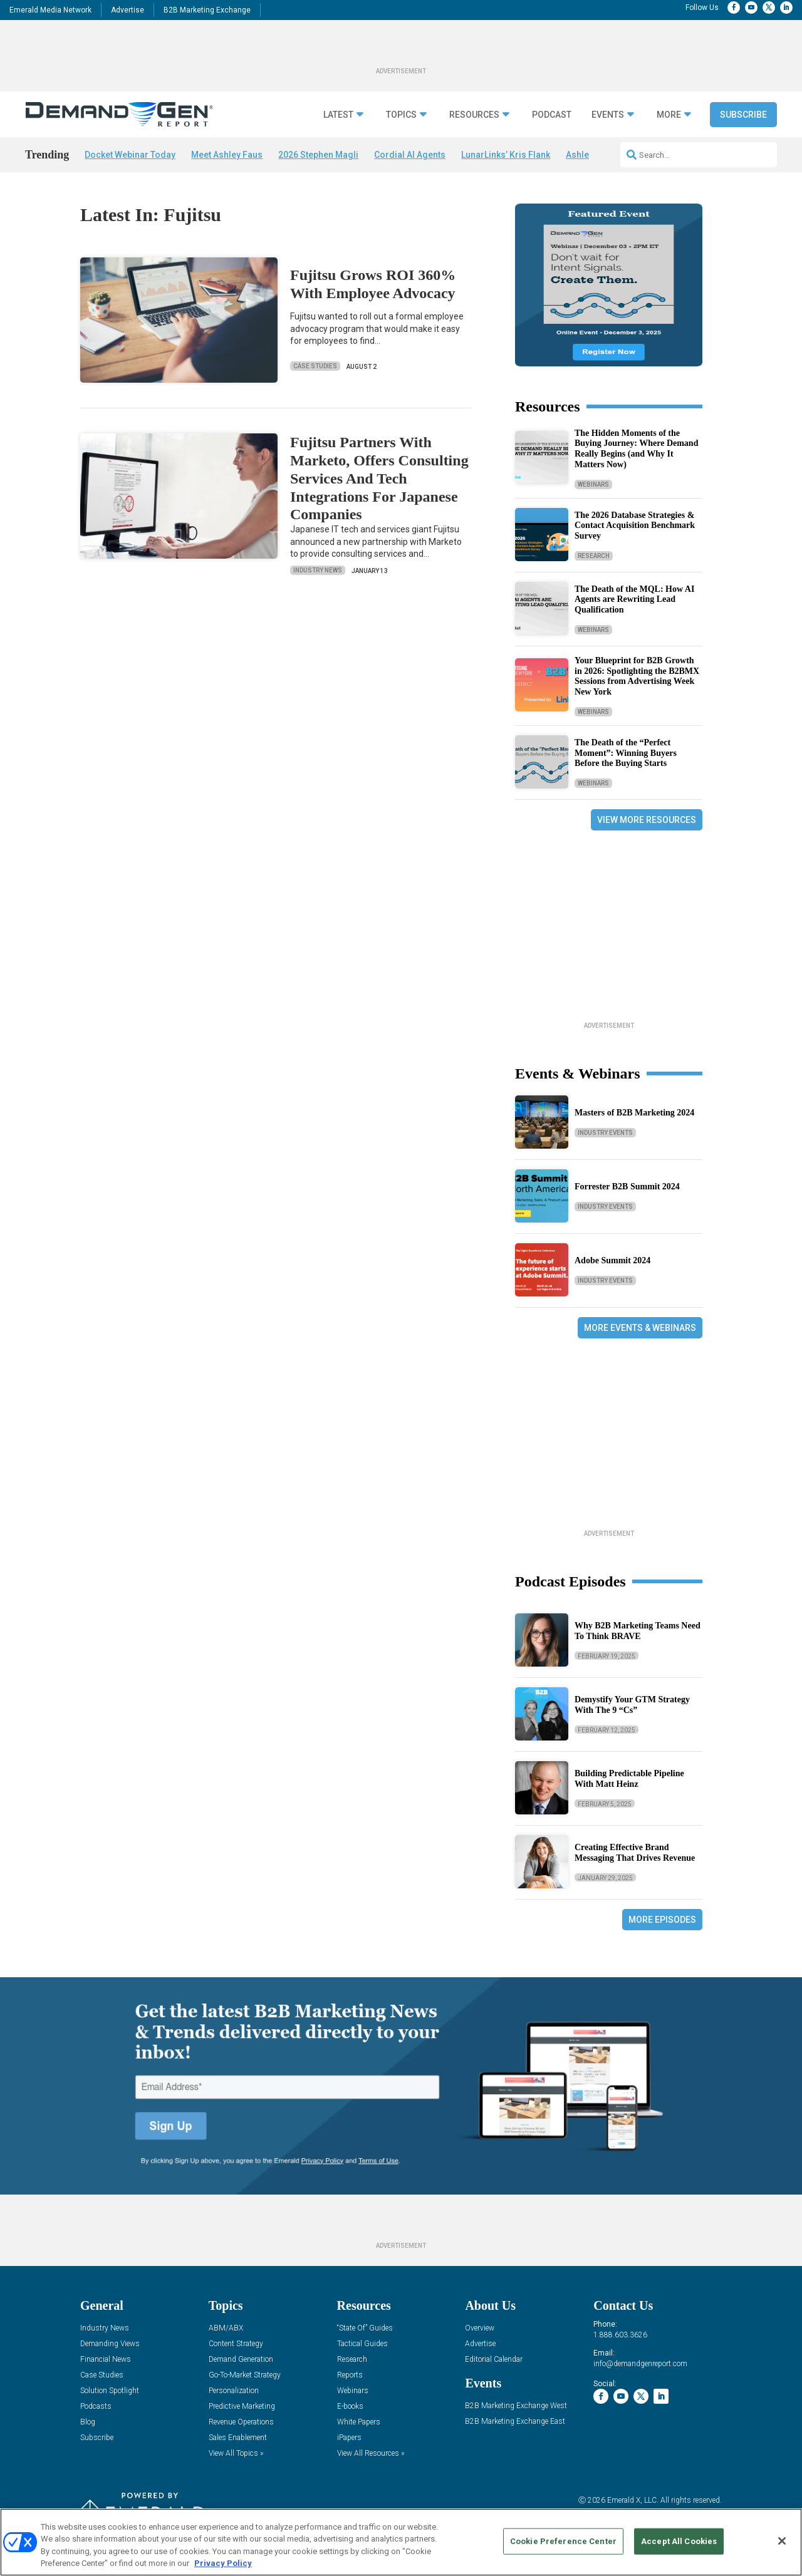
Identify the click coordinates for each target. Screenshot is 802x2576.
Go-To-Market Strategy (245, 2375)
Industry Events (605, 1132)
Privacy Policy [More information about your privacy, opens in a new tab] (223, 2563)
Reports (350, 2375)
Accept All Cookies (679, 2541)
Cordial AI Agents (409, 155)
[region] (401, 2542)
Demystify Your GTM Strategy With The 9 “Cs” (632, 1705)
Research (594, 555)
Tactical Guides (362, 2344)
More (669, 115)
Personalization (234, 2391)
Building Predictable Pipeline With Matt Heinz (629, 1779)
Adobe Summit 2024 (612, 1260)
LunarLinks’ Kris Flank (505, 155)
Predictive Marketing (242, 2407)
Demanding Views (110, 2344)
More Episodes (662, 1920)
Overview (479, 2328)
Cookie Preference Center (563, 2541)
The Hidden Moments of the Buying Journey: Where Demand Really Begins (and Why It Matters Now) (636, 448)
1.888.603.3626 (620, 2334)
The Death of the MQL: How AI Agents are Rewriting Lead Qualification (634, 599)
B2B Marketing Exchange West (516, 2406)
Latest (338, 115)
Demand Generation (241, 2360)
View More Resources (646, 820)
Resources (474, 115)
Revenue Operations (241, 2422)
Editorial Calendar (494, 2360)
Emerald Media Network (50, 10)
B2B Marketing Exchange (207, 10)
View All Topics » (236, 2453)
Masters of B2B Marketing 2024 (634, 1112)
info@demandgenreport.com (640, 2363)
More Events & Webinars (640, 1328)
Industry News (317, 570)
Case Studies (315, 366)
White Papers (358, 2422)
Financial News (105, 2360)
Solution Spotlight (109, 2391)
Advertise (127, 10)
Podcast (551, 115)
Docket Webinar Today (130, 155)
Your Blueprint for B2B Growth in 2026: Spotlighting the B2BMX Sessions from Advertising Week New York (637, 676)
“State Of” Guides (365, 2328)
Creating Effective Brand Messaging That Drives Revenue (635, 1853)
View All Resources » (370, 2453)
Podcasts (96, 2407)
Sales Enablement (238, 2438)
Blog (87, 2422)
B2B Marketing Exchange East (515, 2422)
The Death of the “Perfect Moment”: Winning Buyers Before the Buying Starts (626, 753)
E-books (350, 2407)
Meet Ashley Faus (227, 155)
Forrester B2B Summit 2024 (627, 1186)
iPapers (349, 2438)
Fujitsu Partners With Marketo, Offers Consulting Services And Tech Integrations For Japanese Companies (379, 478)
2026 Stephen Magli (318, 155)
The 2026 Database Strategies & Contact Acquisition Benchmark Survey (635, 525)
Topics (401, 115)
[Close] (782, 2541)
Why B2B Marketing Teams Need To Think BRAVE (637, 1631)
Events (607, 115)
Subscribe (743, 115)
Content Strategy (236, 2344)
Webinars (593, 484)
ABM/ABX (226, 2328)
